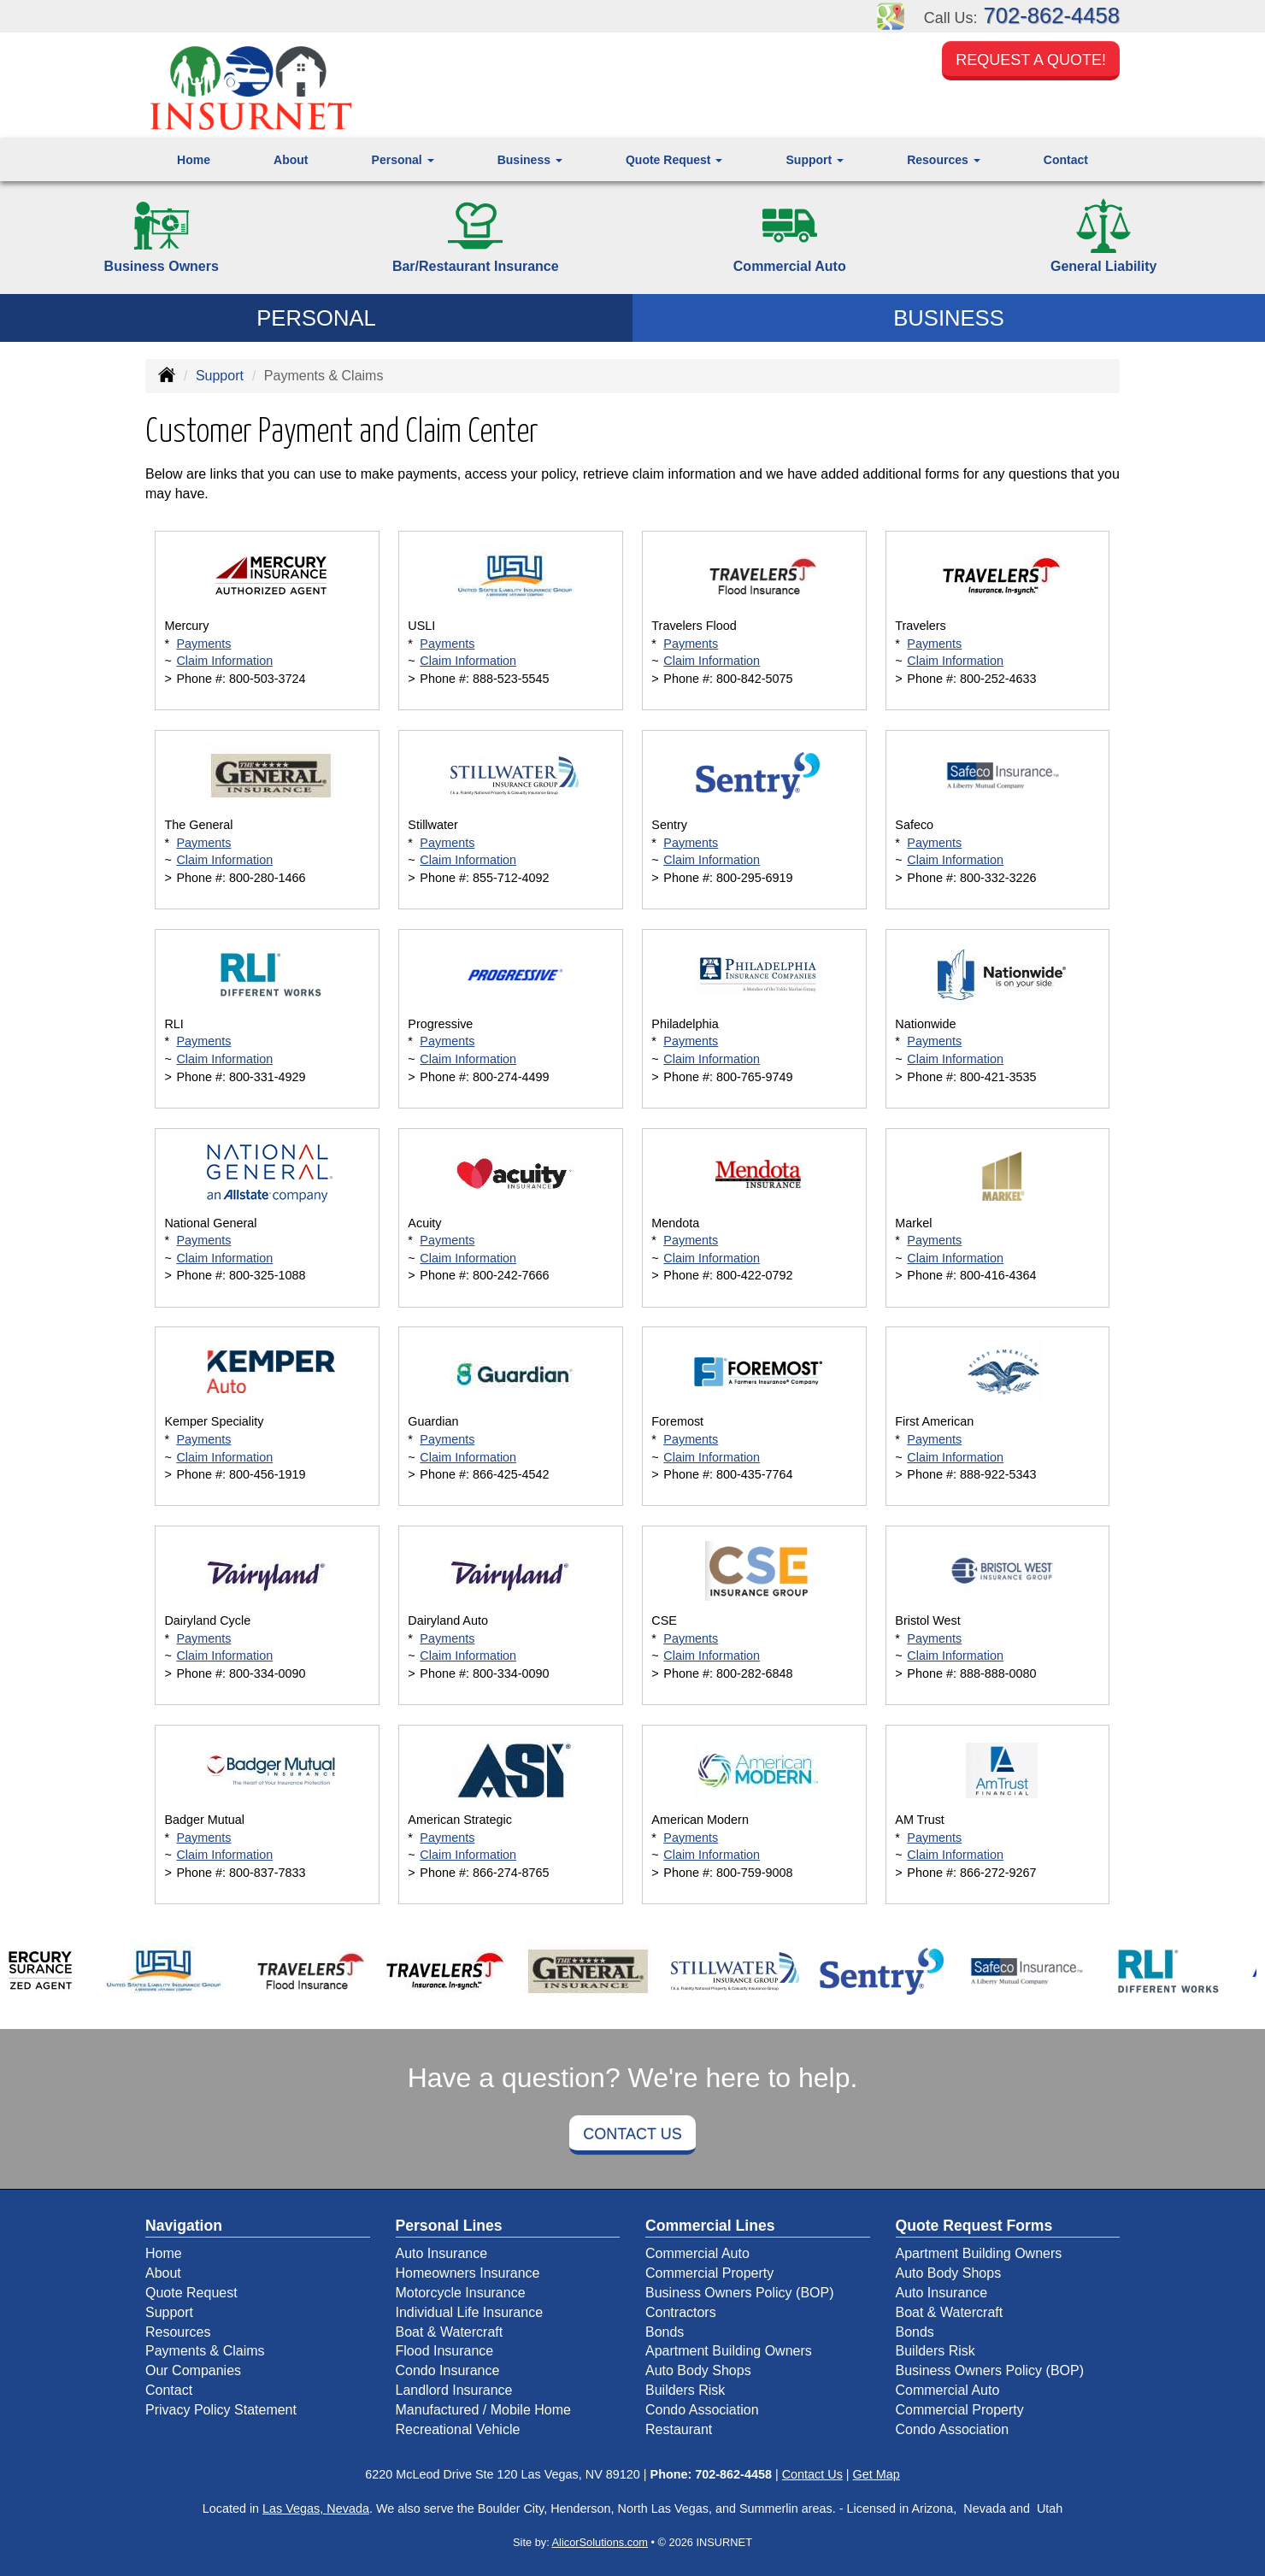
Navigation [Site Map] (183, 2225)
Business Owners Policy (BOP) (739, 2292)
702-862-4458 (1052, 15)
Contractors (680, 2312)
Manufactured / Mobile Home (483, 2410)
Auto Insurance (442, 2253)
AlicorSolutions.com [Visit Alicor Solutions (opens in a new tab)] (600, 2542)
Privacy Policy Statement (221, 2410)
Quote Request (191, 2292)
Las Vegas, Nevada (315, 2508)
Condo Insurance (448, 2370)
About (291, 160)
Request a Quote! (1031, 62)
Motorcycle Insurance (461, 2292)
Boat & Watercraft (449, 2332)
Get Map (876, 2474)
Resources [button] (943, 160)
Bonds (664, 2332)
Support (220, 375)
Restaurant (678, 2429)
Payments (203, 643)
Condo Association (702, 2410)
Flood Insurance (445, 2351)
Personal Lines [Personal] (449, 2225)
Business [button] (529, 160)
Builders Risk (685, 2390)
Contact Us (632, 2134)
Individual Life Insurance (470, 2312)
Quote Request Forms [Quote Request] (974, 2225)
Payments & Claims (205, 2351)
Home (193, 160)
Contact (1066, 160)
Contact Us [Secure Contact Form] (812, 2474)
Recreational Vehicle (458, 2429)
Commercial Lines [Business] (710, 2225)
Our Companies (193, 2370)
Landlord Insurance (454, 2390)
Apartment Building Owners (728, 2351)
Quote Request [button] (674, 160)
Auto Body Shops (698, 2370)
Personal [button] (403, 160)
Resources (177, 2332)
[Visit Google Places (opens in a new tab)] (890, 15)
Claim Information (224, 661)
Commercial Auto (697, 2253)
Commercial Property (709, 2273)
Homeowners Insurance (468, 2273)
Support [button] (815, 160)
